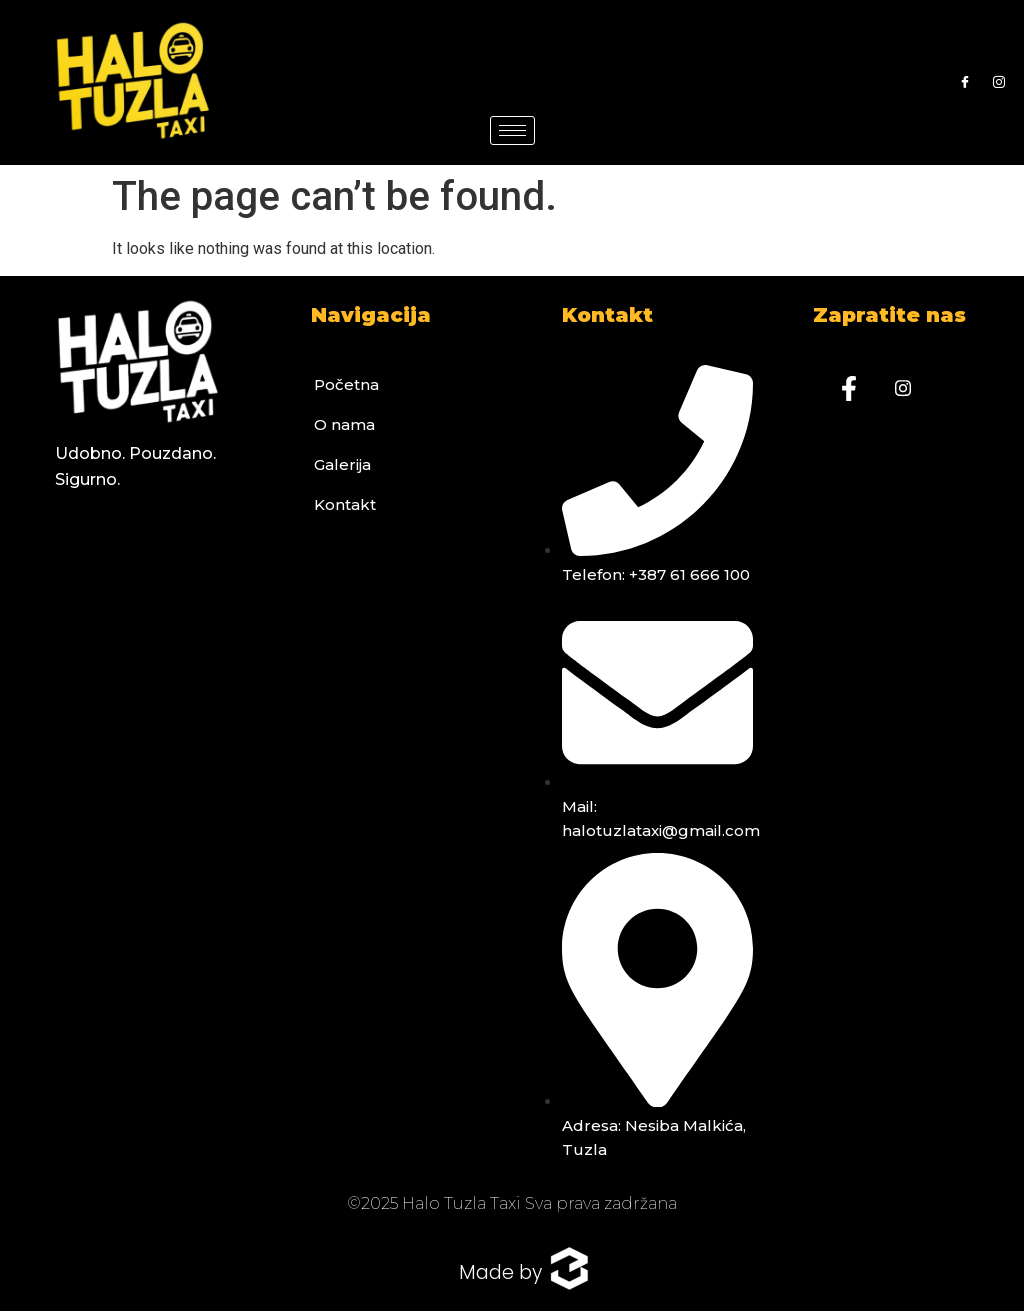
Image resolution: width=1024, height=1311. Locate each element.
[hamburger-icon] (512, 130)
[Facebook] (965, 83)
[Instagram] (999, 83)
